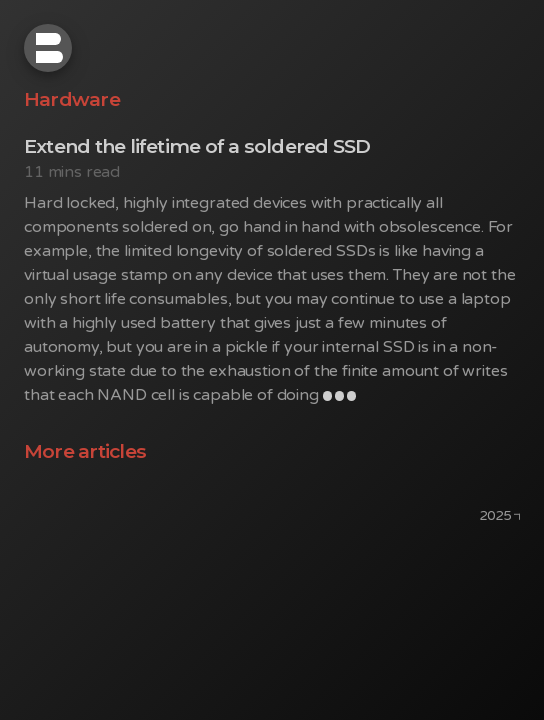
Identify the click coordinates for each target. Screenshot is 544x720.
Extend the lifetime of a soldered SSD (197, 146)
